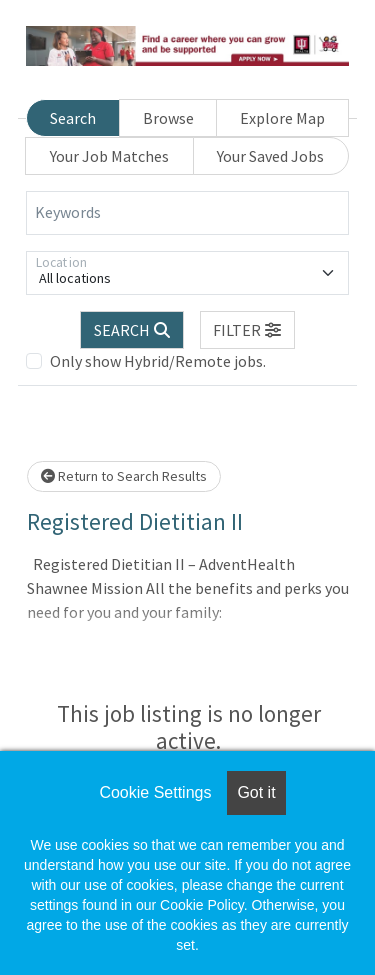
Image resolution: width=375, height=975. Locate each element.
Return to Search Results (124, 476)
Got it (256, 792)
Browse (168, 118)
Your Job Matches (109, 156)
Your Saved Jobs (270, 156)
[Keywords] (187, 213)
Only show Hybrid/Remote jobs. (158, 361)
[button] (248, 330)
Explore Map (282, 118)
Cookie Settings (155, 792)
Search (73, 118)
